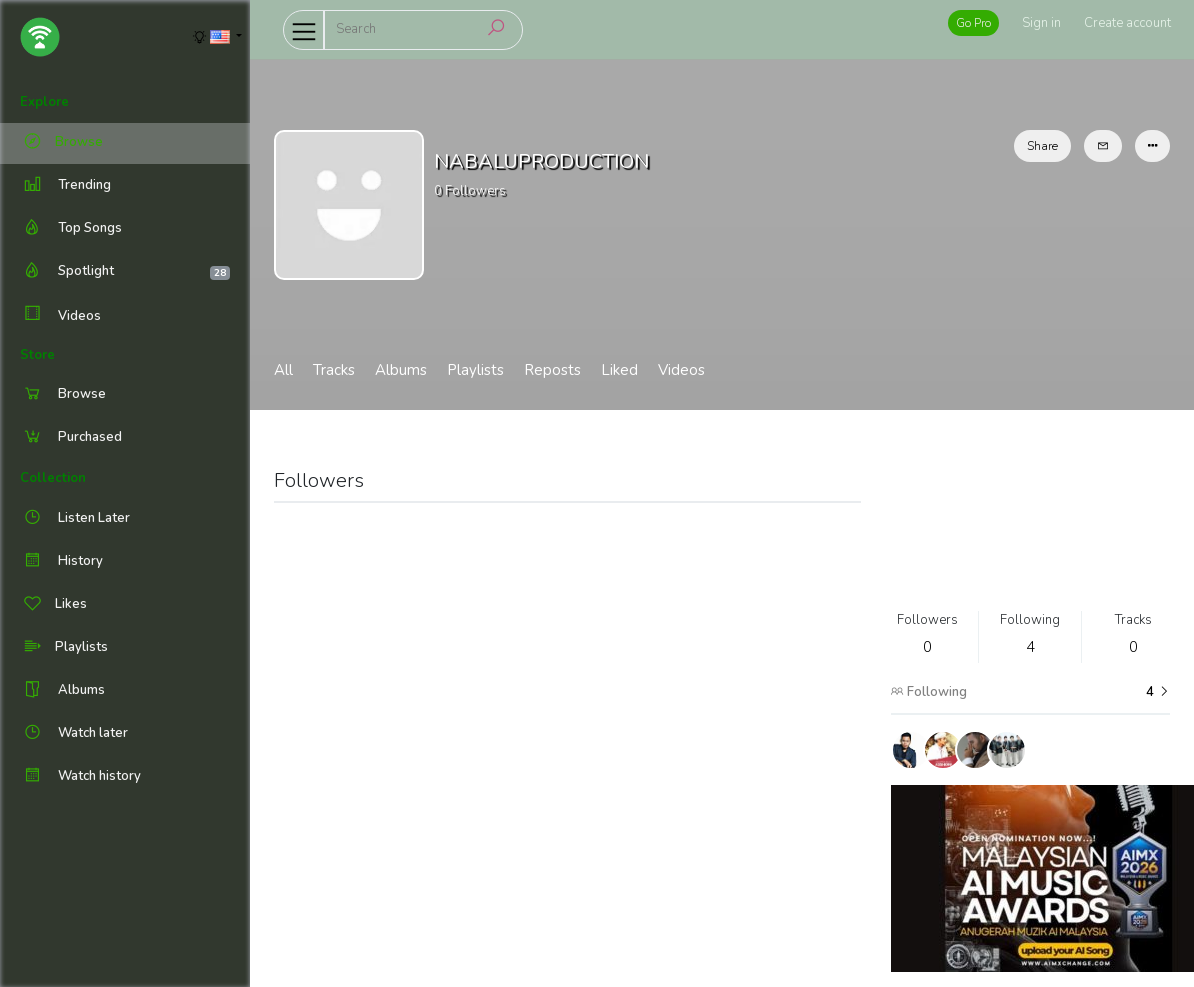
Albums (401, 370)
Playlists (475, 370)
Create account (1127, 23)
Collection (53, 478)
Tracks (334, 370)
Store (37, 355)
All (283, 370)
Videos (60, 315)
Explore (44, 102)
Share (1042, 146)
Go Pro (973, 23)
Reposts (552, 370)
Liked (619, 370)
